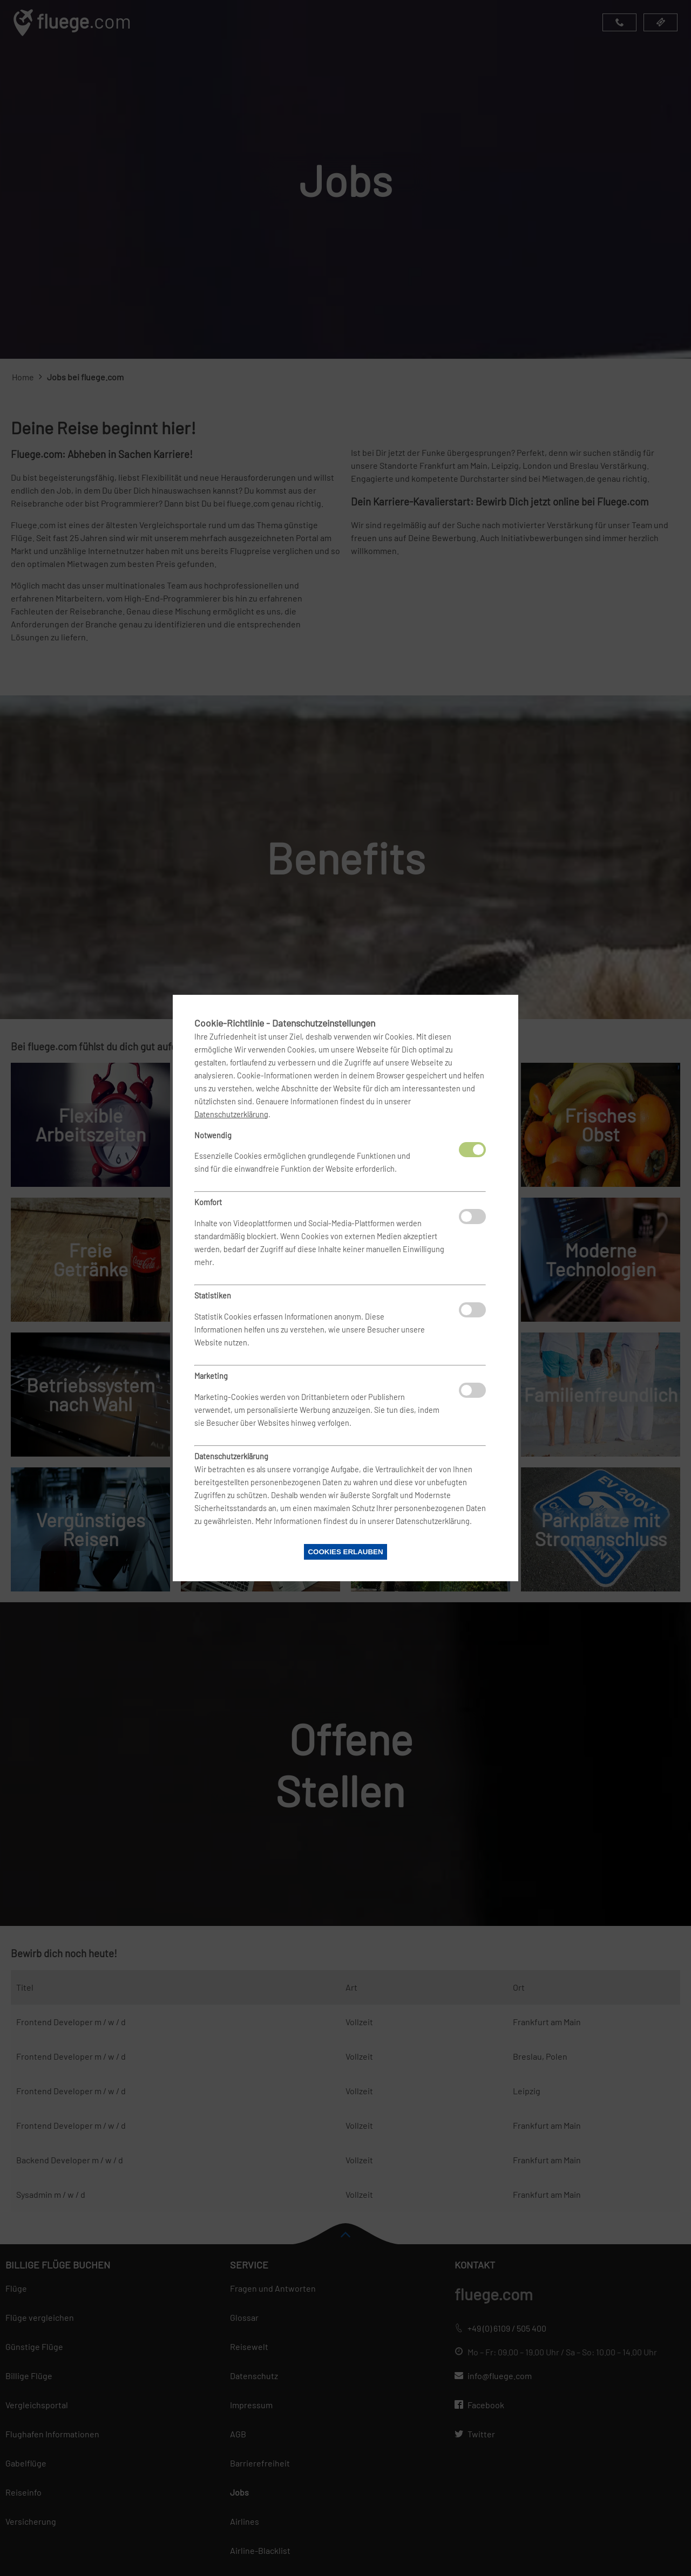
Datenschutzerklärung (231, 1114)
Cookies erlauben (345, 1552)
